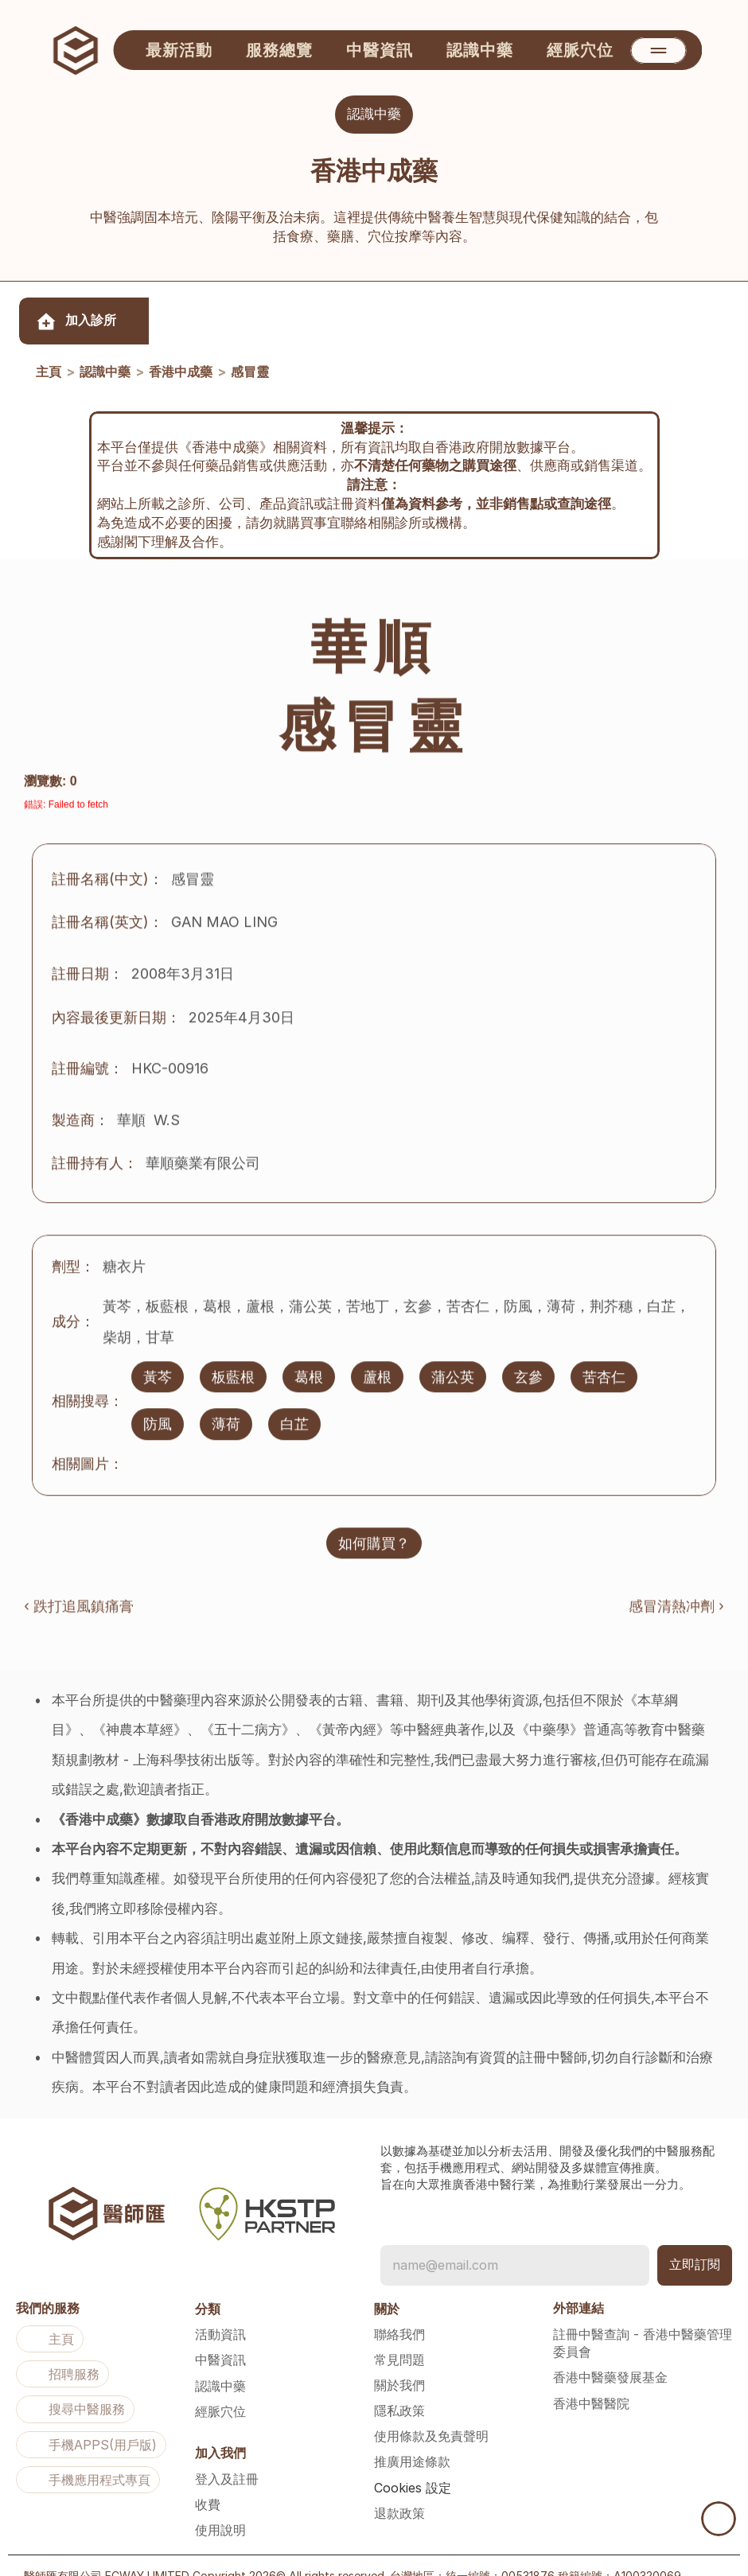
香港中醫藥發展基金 (610, 2356)
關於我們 (399, 2364)
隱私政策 (399, 2389)
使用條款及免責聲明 (431, 2414)
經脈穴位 (220, 2390)
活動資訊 (220, 2313)
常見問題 (399, 2338)
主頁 (48, 373)
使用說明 (220, 2508)
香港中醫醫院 (591, 2382)
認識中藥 (105, 373)
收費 (207, 2483)
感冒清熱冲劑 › (676, 1593)
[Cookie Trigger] (412, 2466)
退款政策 (399, 2492)
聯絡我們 (399, 2313)
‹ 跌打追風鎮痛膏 (79, 1593)
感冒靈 (250, 373)
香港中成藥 (180, 373)
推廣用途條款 (412, 2440)
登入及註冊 (227, 2457)
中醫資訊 (220, 2338)
